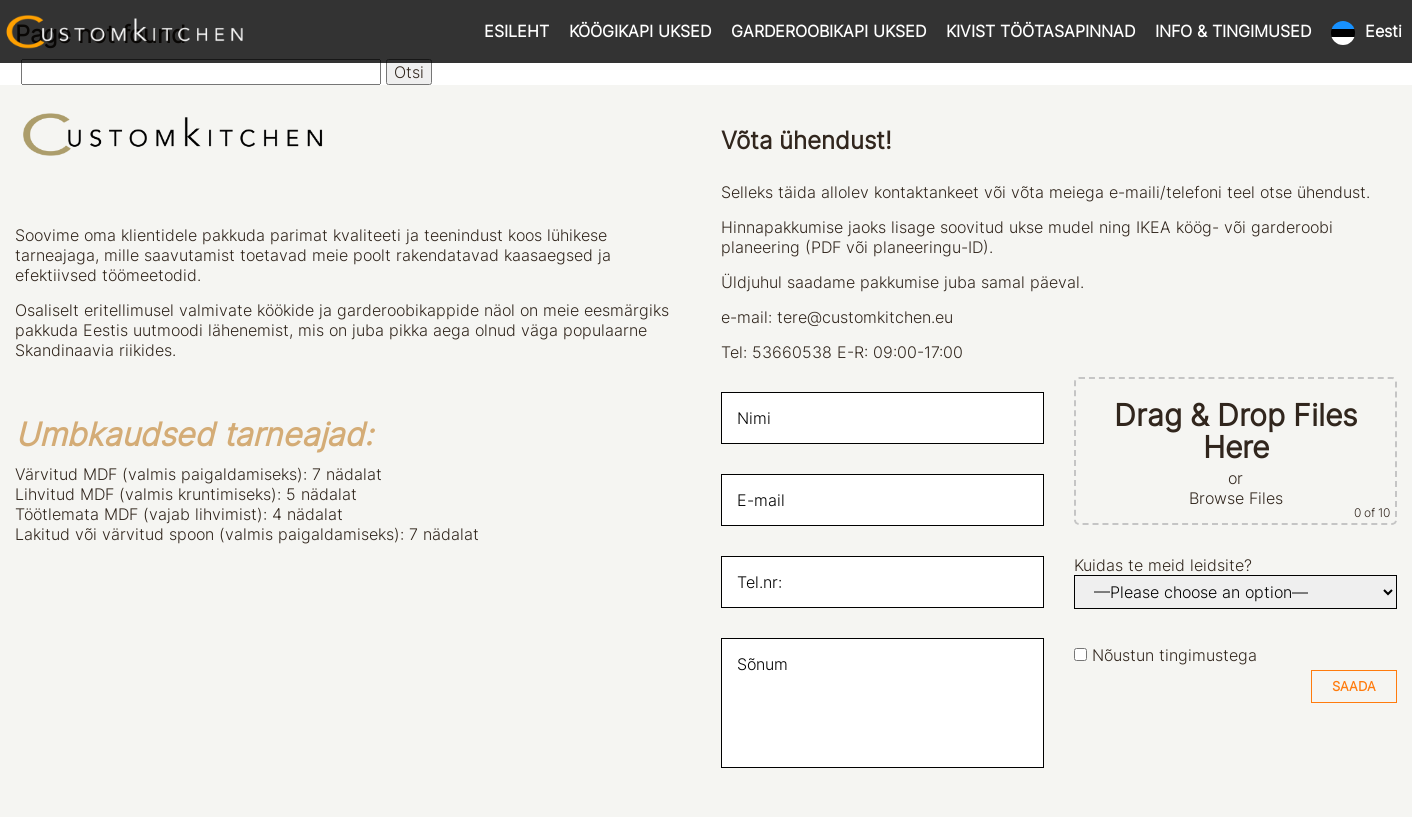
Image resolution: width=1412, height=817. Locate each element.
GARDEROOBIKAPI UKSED (828, 31)
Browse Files (1236, 498)
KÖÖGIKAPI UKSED (640, 31)
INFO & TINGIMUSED (1233, 31)
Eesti (1383, 31)
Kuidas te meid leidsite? (1163, 565)
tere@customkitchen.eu (865, 317)
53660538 (792, 352)
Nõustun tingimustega (1174, 655)
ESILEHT (516, 31)
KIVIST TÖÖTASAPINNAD (1040, 31)
